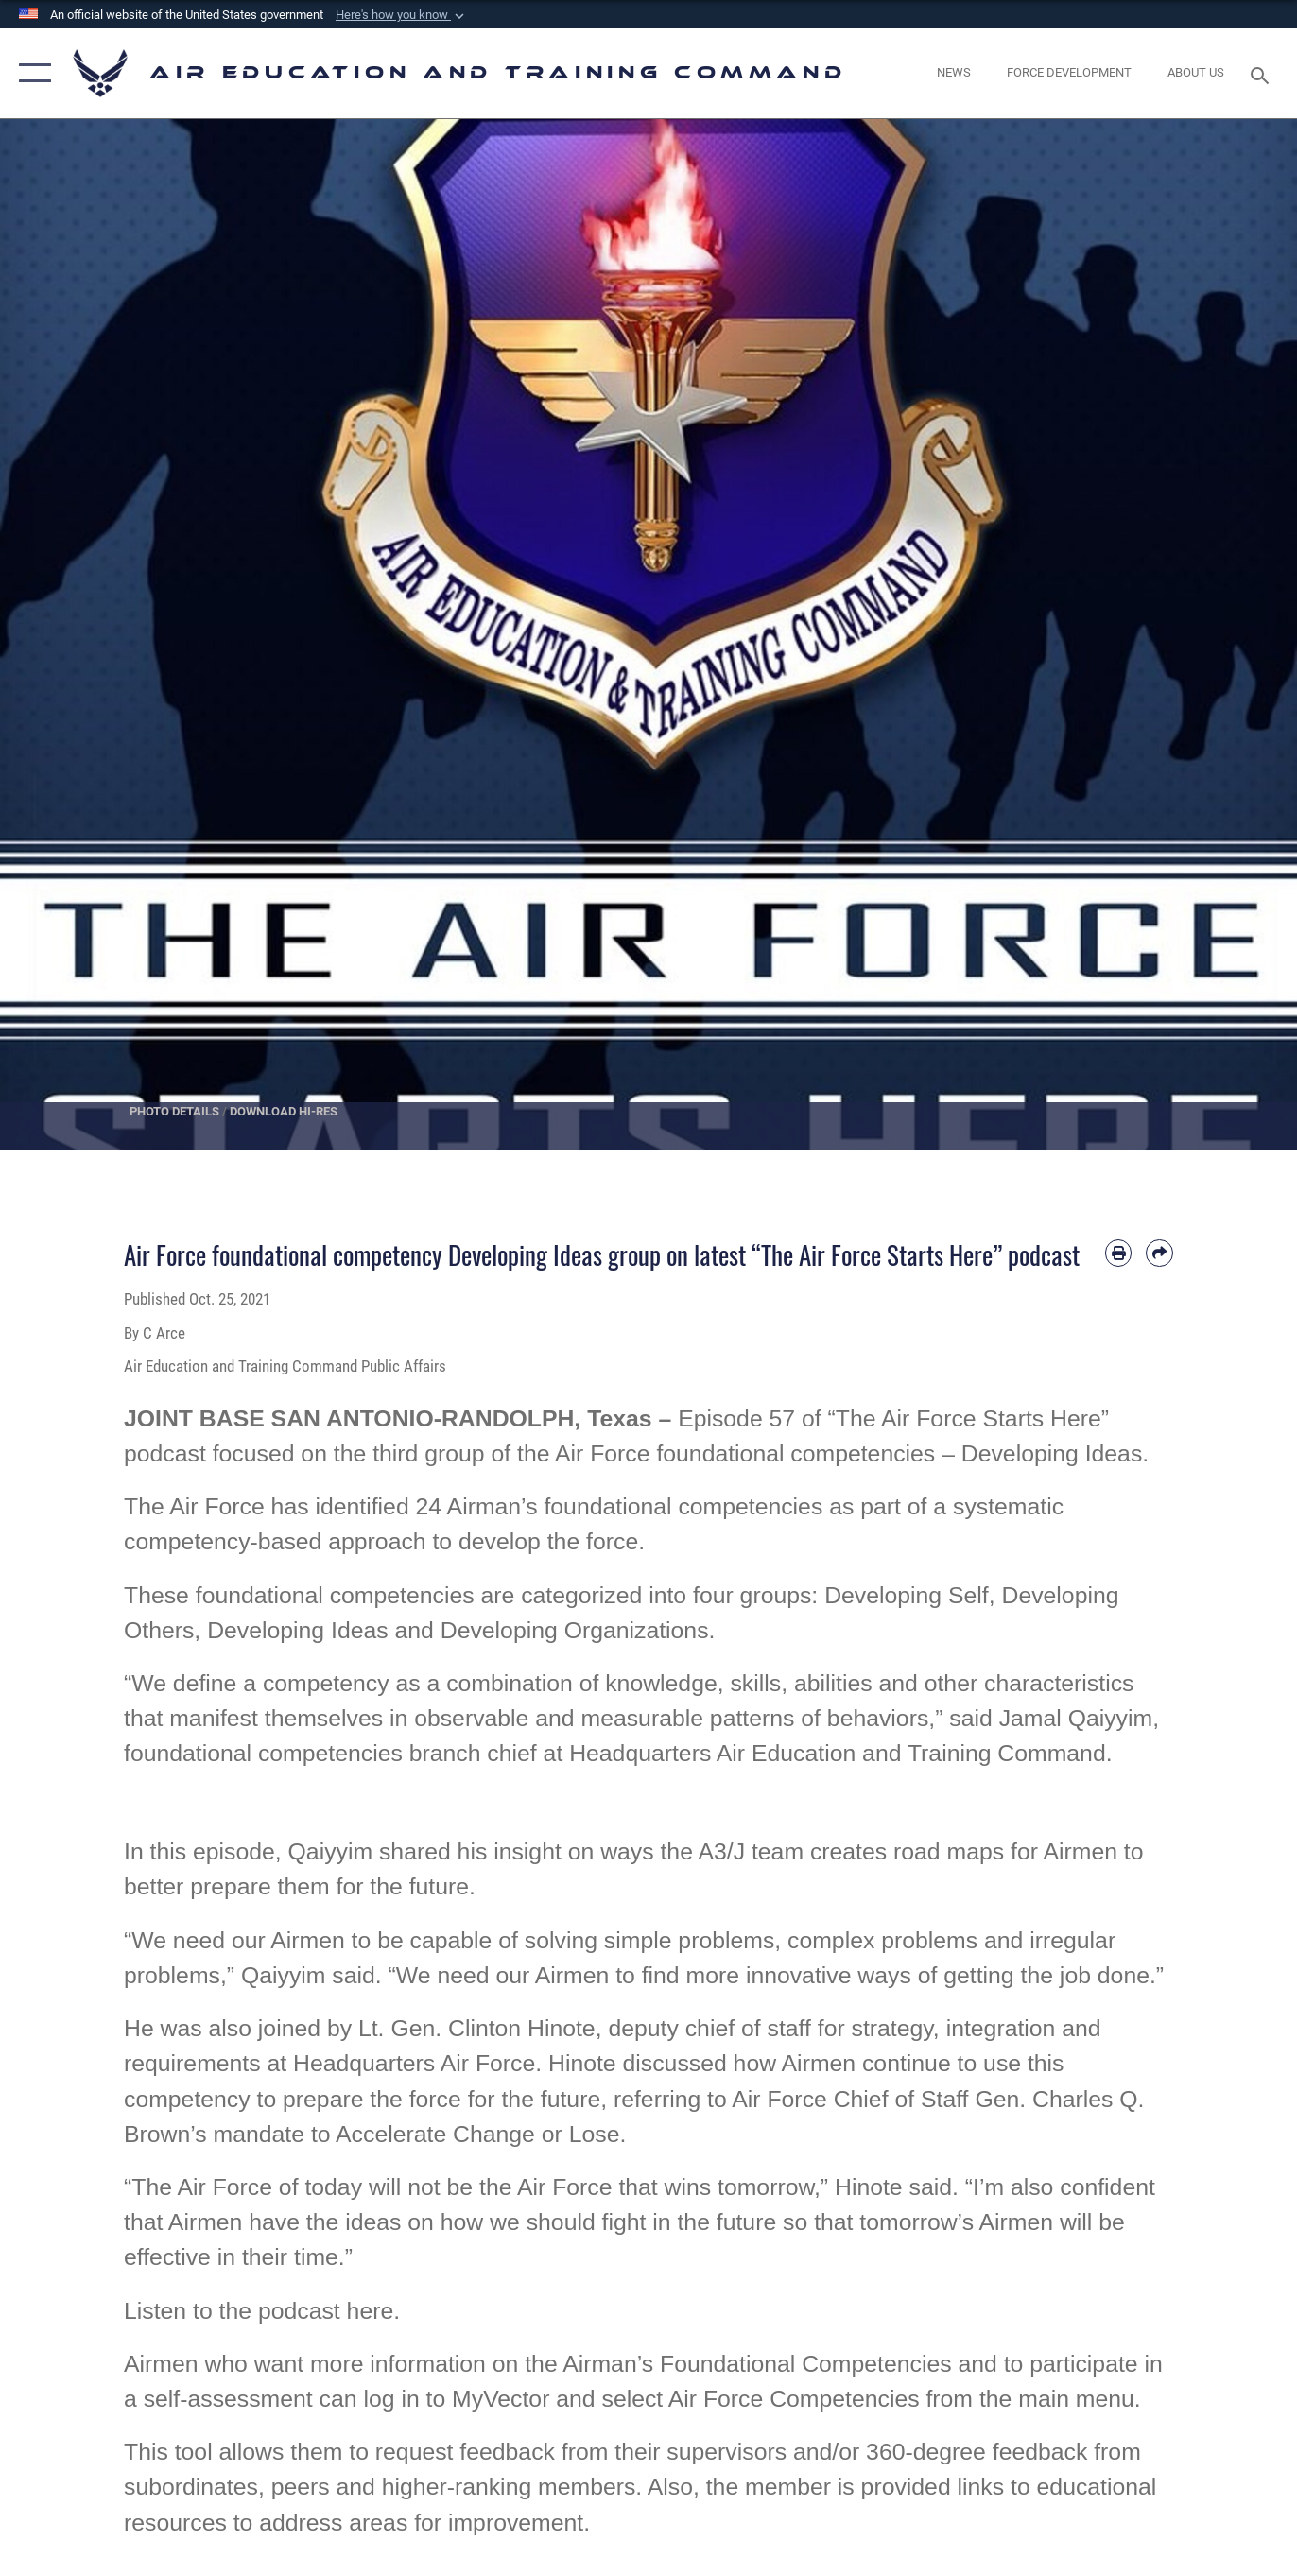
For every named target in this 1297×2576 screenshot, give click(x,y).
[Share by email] (1159, 1253)
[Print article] (1119, 1253)
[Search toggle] (1263, 74)
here (370, 2311)
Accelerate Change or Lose (477, 2134)
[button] (402, 15)
